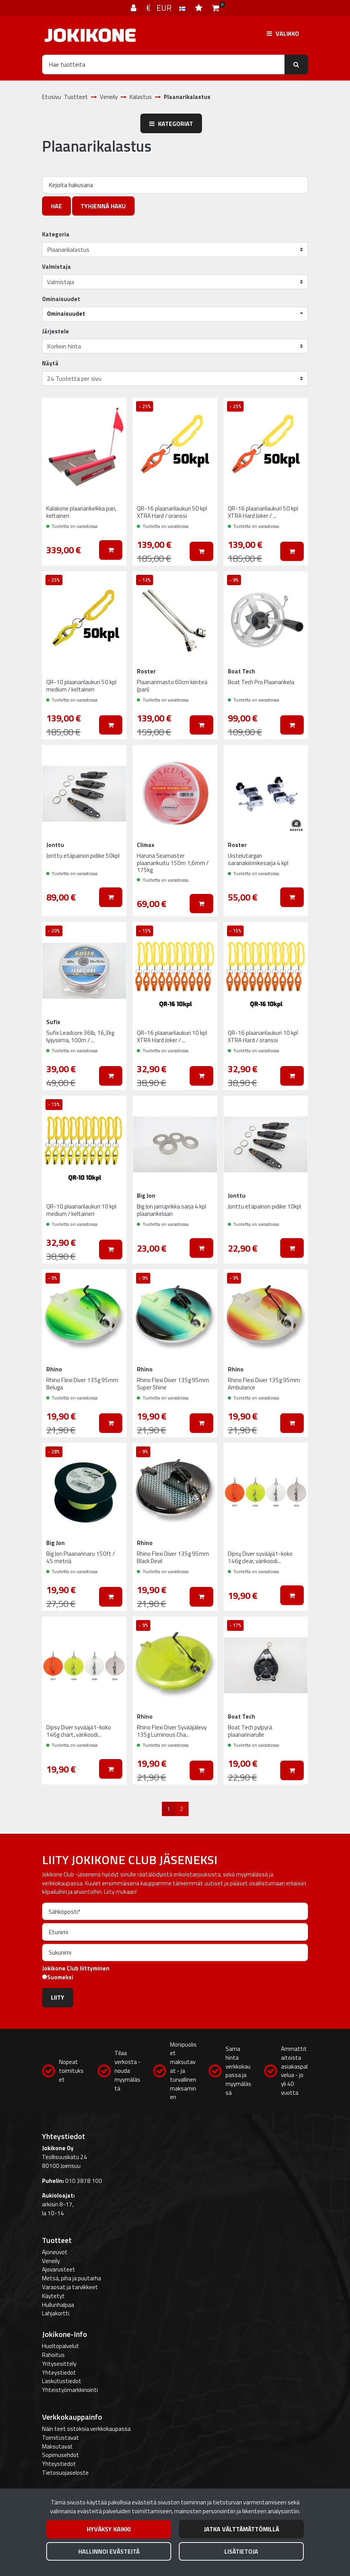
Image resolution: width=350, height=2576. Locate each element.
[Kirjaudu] (134, 8)
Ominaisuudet (61, 299)
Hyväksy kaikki (109, 2529)
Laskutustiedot (61, 2381)
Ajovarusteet (58, 2269)
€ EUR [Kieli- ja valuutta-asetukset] (166, 8)
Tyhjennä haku (103, 206)
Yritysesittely (59, 2363)
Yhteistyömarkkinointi (70, 2389)
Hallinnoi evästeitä (109, 2551)
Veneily (51, 2260)
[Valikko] (283, 33)
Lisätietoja (241, 2551)
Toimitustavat (60, 2437)
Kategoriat (171, 123)
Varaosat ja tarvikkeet (70, 2287)
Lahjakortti (55, 2313)
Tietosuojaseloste (65, 2472)
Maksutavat (57, 2446)
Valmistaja (56, 267)
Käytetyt (53, 2295)
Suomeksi (60, 1977)
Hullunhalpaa (58, 2304)
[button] (175, 314)
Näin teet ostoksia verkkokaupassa (86, 2428)
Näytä (50, 363)
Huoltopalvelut (60, 2346)
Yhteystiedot (59, 2372)
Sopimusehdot (60, 2454)
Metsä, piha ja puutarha (71, 2278)
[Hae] (163, 64)
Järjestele (55, 331)
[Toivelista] (199, 8)
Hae (56, 206)
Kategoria (55, 234)
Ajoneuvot (54, 2252)
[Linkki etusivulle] (90, 35)
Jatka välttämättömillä (241, 2529)
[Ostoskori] (215, 8)
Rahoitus (53, 2354)
